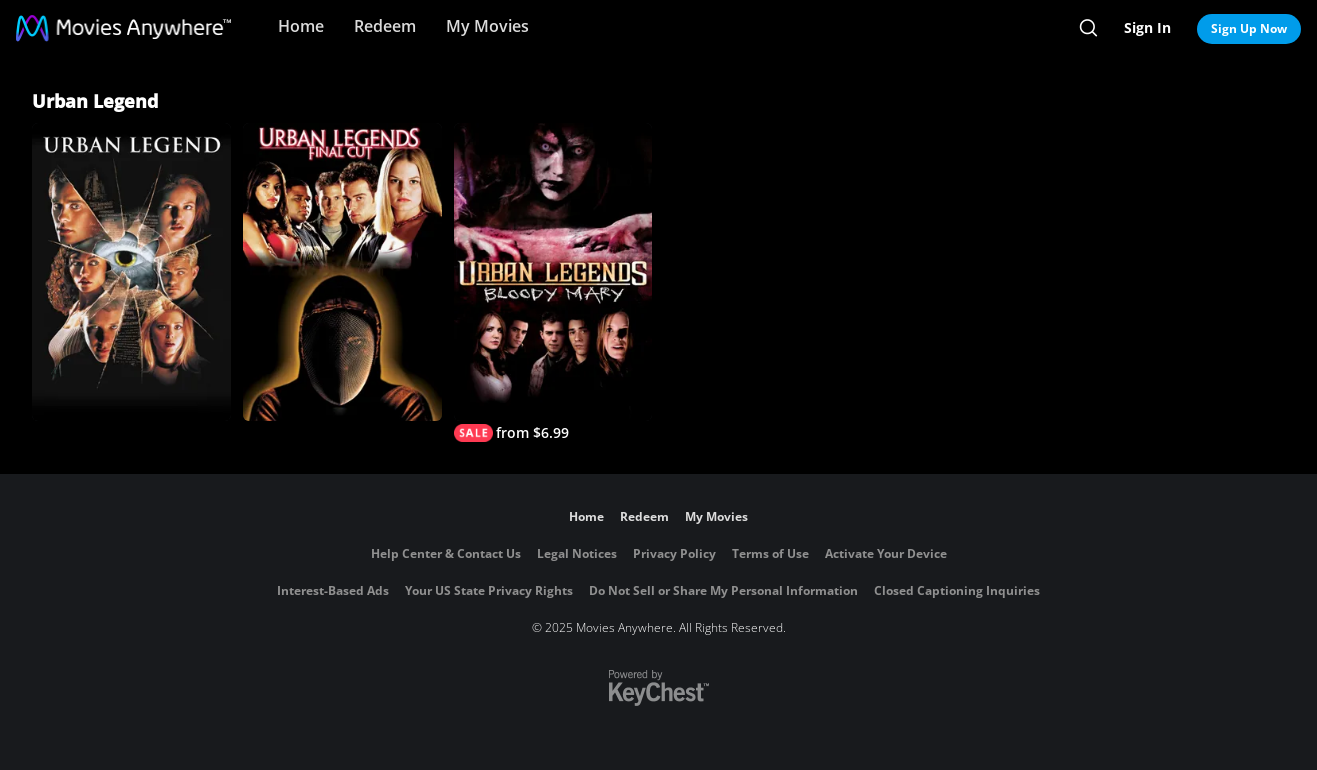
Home (301, 26)
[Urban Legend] (131, 272)
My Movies (487, 26)
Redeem (385, 26)
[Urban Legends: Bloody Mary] (553, 282)
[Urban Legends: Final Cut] (342, 272)
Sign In (1147, 27)
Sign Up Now (1249, 28)
